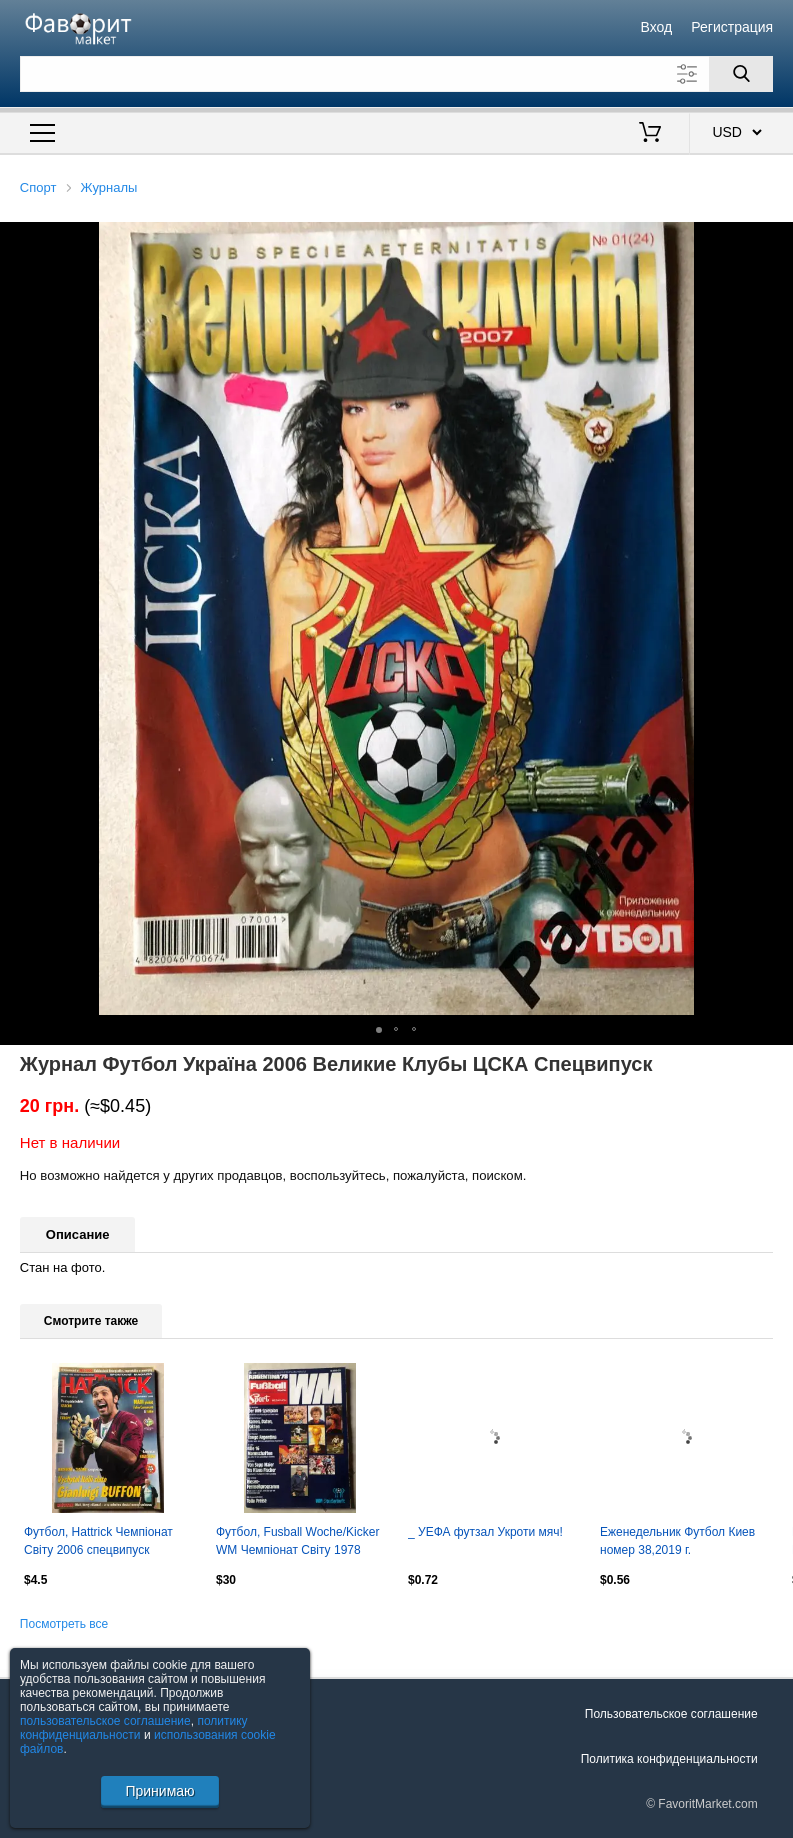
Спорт (38, 187)
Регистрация (732, 27)
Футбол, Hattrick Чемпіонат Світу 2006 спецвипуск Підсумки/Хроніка (98, 1543)
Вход (656, 27)
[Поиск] (741, 74)
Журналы (109, 187)
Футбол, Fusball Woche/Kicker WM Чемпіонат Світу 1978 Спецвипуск (297, 1543)
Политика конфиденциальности (669, 1759)
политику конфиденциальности (134, 1728)
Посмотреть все (64, 1624)
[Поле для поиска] (396, 74)
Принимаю (159, 1791)
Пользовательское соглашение (671, 1714)
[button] (775, 240)
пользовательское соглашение (105, 1721)
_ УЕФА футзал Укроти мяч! (485, 1532)
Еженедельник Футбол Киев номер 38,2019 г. (677, 1541)
